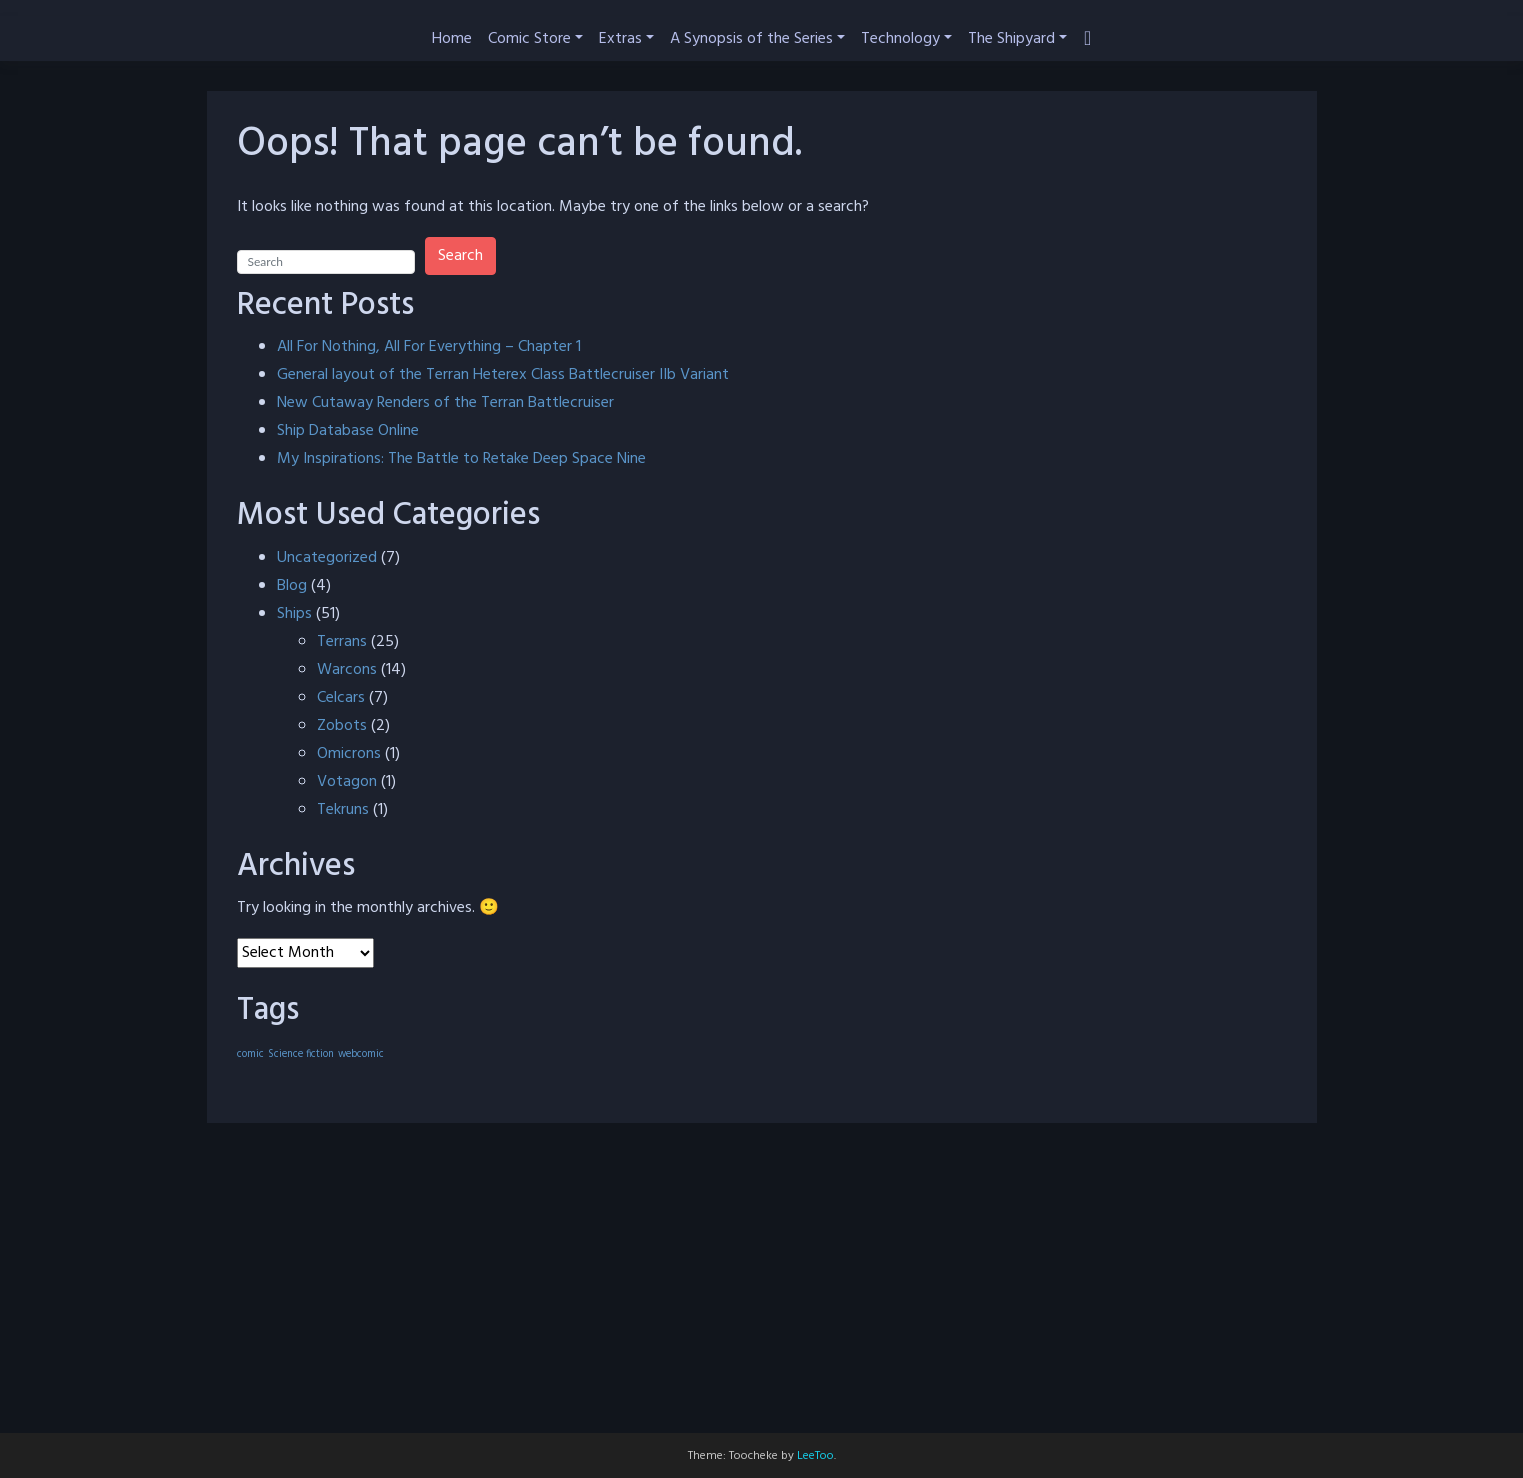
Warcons (347, 670)
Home (452, 39)
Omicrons (349, 754)
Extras (620, 39)
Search (460, 256)
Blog (292, 586)
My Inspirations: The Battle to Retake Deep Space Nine (461, 459)
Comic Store (529, 39)
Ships (294, 614)
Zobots (342, 726)
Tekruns (343, 810)
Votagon (347, 782)
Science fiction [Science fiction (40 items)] (301, 1054)
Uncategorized (327, 558)
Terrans (342, 642)
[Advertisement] (762, 1293)
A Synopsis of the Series (751, 39)
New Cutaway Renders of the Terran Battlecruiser (445, 403)
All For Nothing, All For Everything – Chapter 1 (429, 347)
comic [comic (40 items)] (250, 1054)
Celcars (341, 698)
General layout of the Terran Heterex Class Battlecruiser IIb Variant (503, 375)
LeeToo (815, 1456)
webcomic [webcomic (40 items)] (361, 1054)
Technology (900, 39)
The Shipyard (1011, 39)
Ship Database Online (348, 431)
